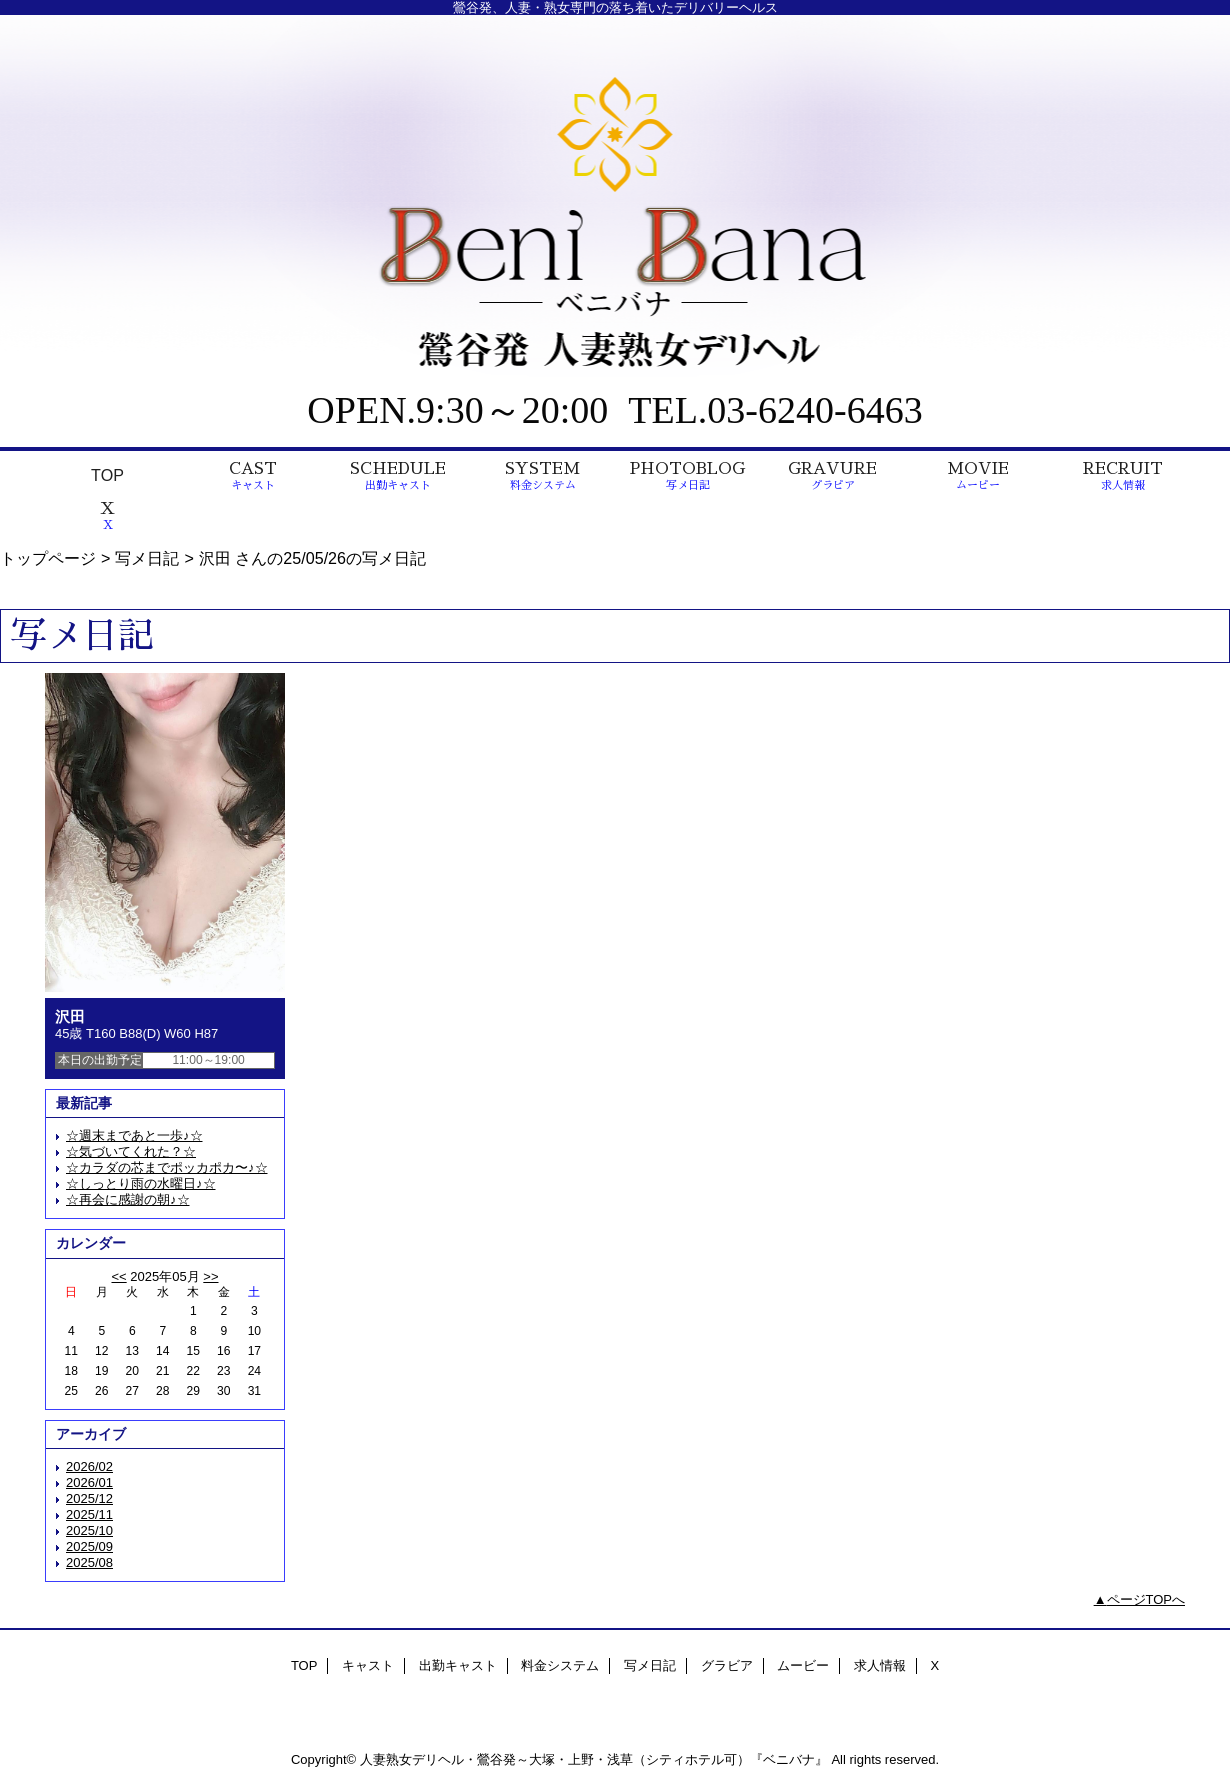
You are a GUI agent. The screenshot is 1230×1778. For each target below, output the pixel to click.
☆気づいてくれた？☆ (131, 1151)
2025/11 (89, 1514)
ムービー (803, 1665)
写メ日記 (147, 558)
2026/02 (89, 1466)
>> (210, 1276)
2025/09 (89, 1546)
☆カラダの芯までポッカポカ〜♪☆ (167, 1167)
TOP (107, 475)
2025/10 (89, 1530)
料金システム (560, 1665)
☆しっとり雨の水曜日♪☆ (141, 1183)
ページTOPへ (1146, 1599)
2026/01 (89, 1482)
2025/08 (89, 1562)
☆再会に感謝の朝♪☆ (128, 1199)
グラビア (727, 1665)
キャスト (368, 1665)
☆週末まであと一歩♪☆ (134, 1135)
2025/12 (89, 1498)
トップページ (48, 558)
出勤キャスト (458, 1665)
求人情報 (880, 1665)
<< (118, 1276)
